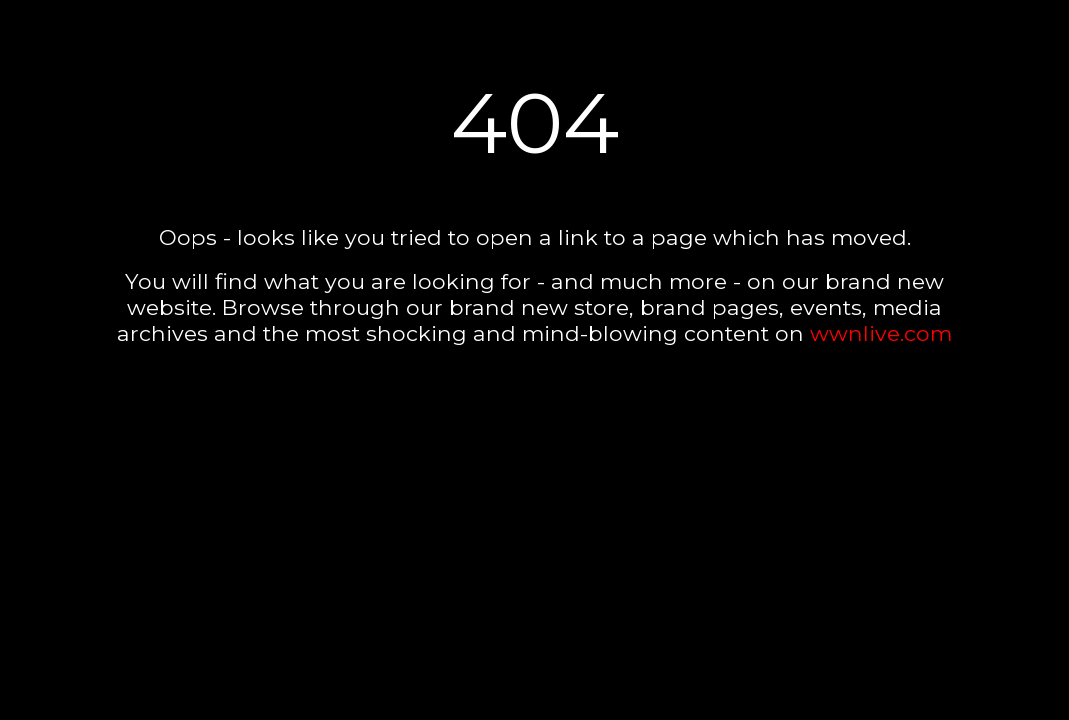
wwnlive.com (881, 333)
